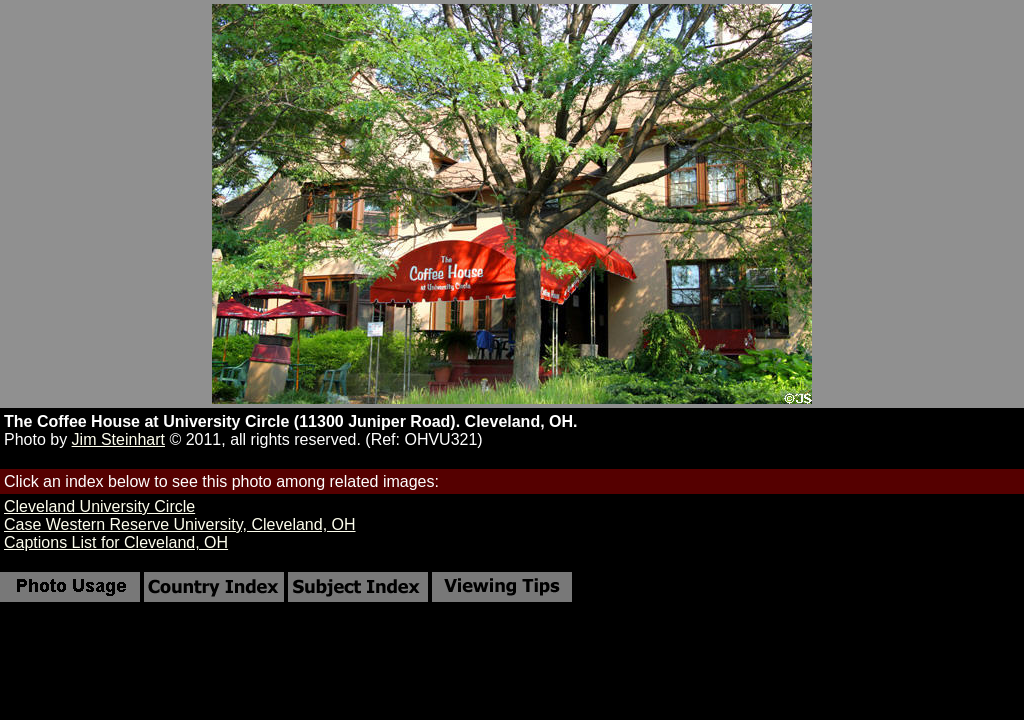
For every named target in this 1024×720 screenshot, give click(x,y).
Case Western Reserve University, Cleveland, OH (180, 524)
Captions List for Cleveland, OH (116, 542)
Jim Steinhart (118, 439)
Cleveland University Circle (99, 506)
